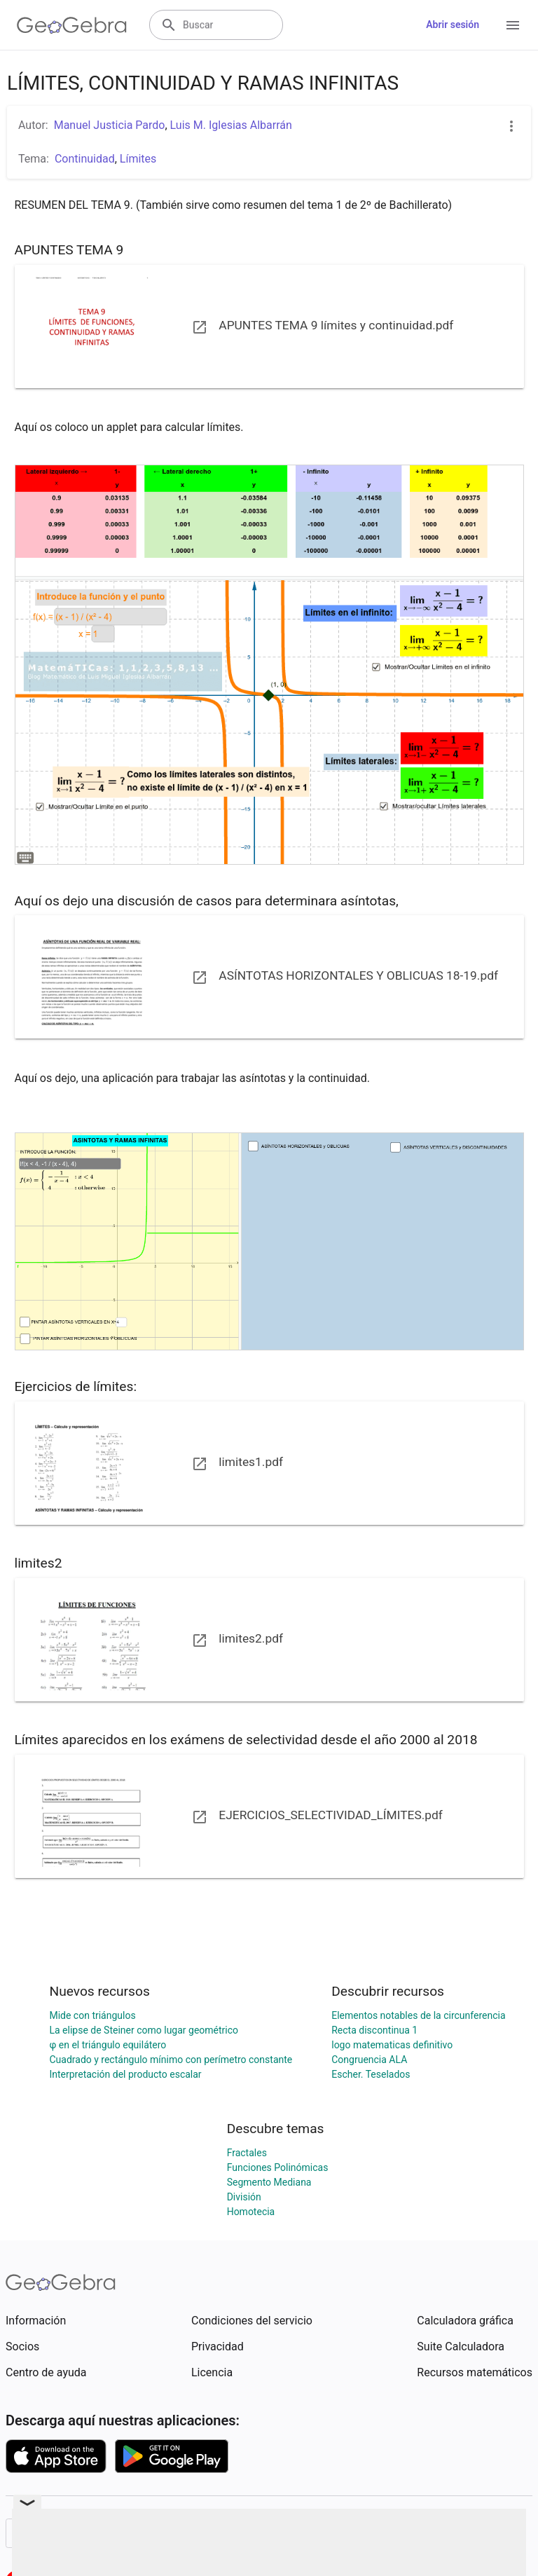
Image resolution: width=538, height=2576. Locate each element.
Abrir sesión (452, 24)
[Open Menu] (512, 25)
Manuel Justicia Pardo (109, 125)
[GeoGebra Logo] (72, 25)
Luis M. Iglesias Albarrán (231, 125)
